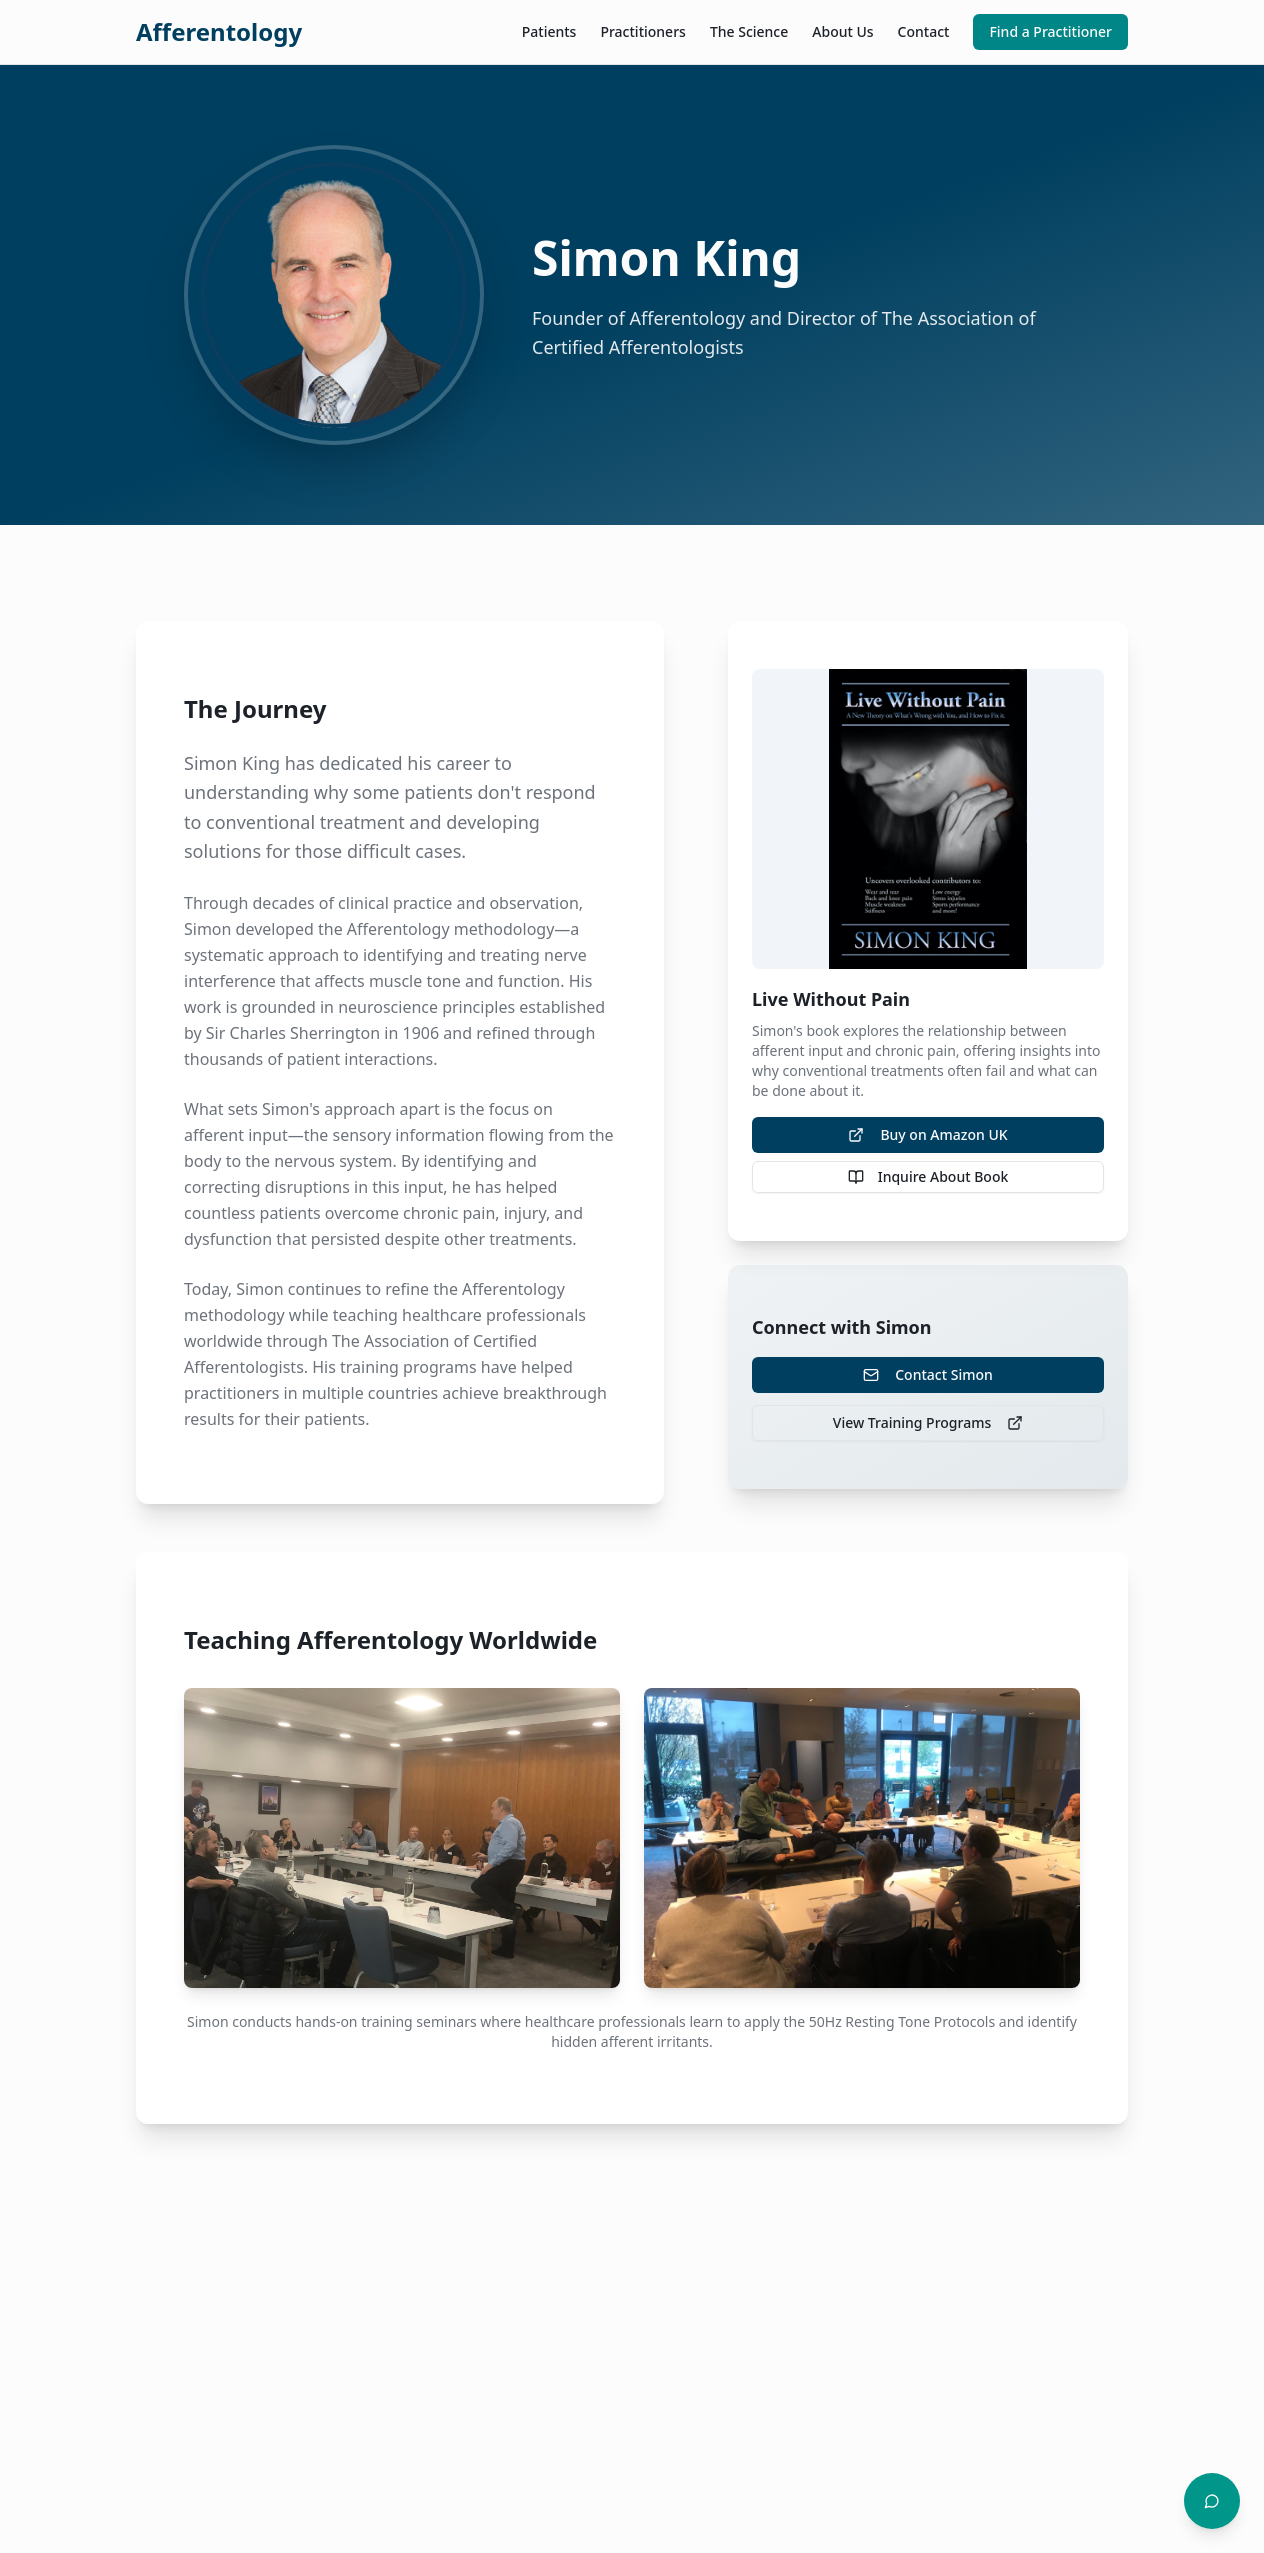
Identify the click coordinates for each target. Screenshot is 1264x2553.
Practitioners (642, 31)
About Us (842, 31)
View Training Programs (928, 1422)
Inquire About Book (928, 1176)
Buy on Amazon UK (927, 1134)
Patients (549, 31)
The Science (749, 31)
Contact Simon (928, 1374)
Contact (924, 31)
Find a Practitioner (1050, 31)
